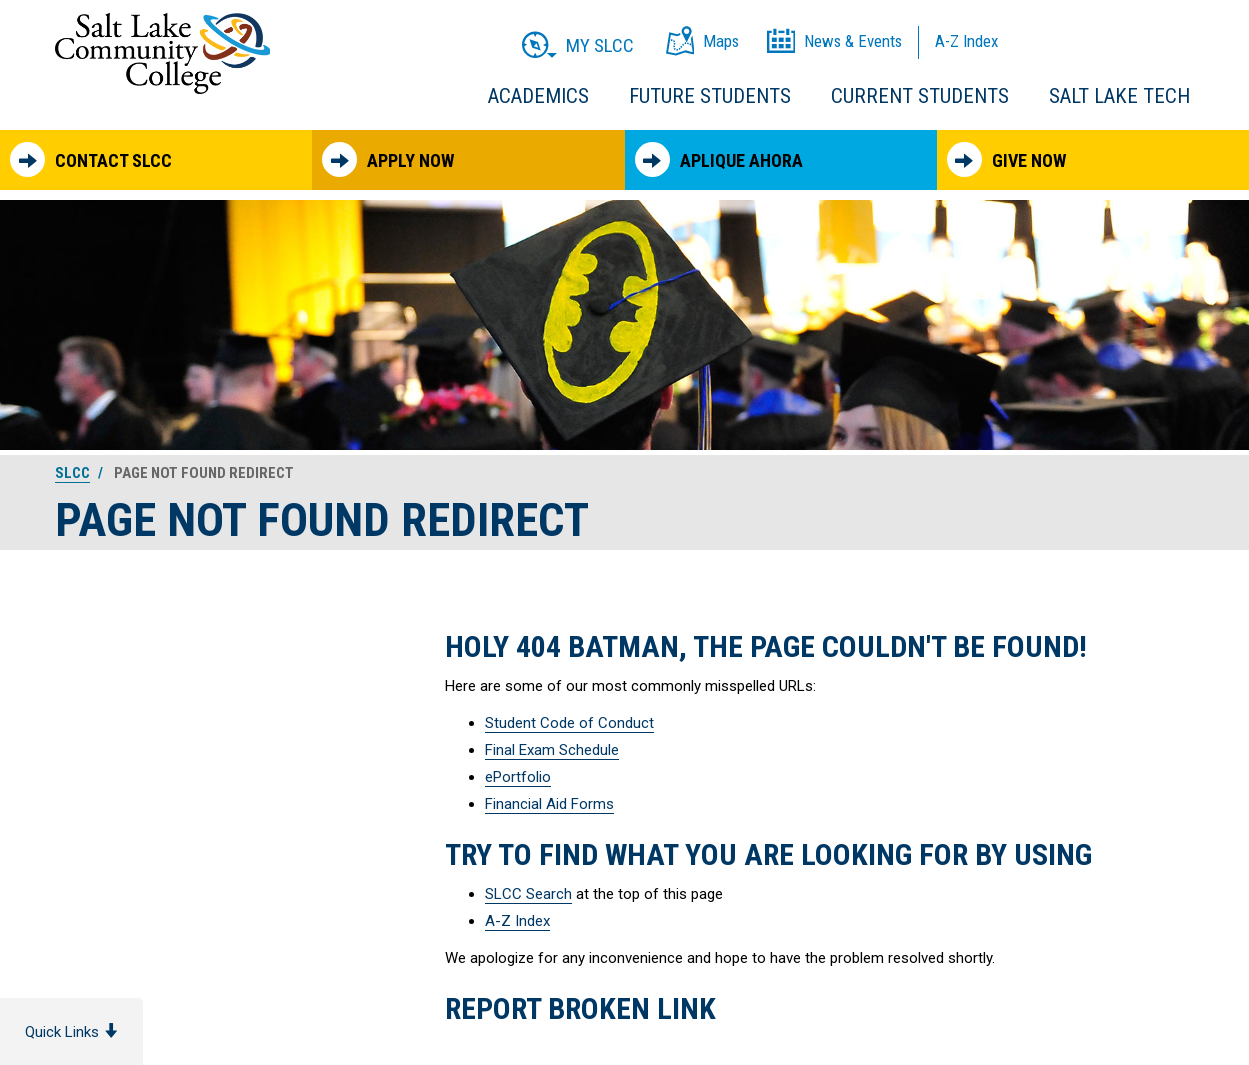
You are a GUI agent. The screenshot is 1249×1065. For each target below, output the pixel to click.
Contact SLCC (91, 159)
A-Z (966, 41)
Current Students (920, 96)
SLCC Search (528, 894)
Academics (538, 96)
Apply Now (388, 159)
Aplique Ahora (719, 159)
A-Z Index (517, 921)
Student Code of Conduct (569, 723)
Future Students (710, 96)
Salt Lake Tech (1119, 96)
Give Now (1006, 159)
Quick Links (71, 1032)
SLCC (72, 473)
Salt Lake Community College (162, 53)
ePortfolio (518, 777)
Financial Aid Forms (549, 804)
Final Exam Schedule (552, 750)
